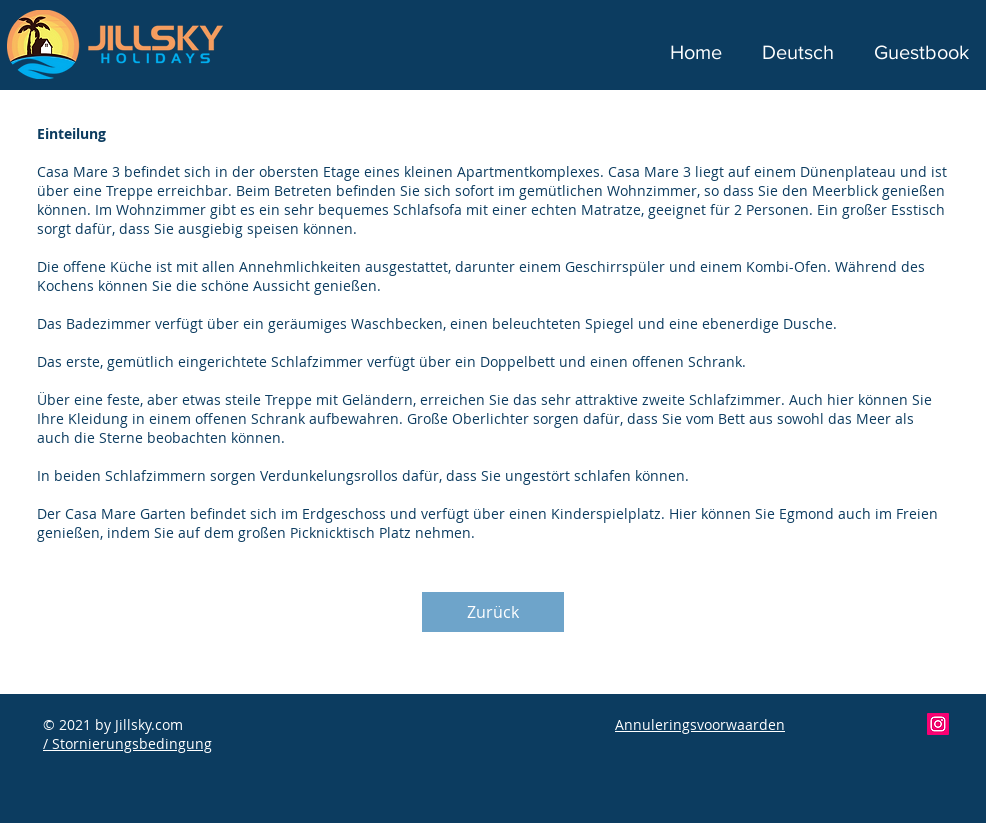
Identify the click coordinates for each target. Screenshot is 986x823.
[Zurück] (493, 612)
